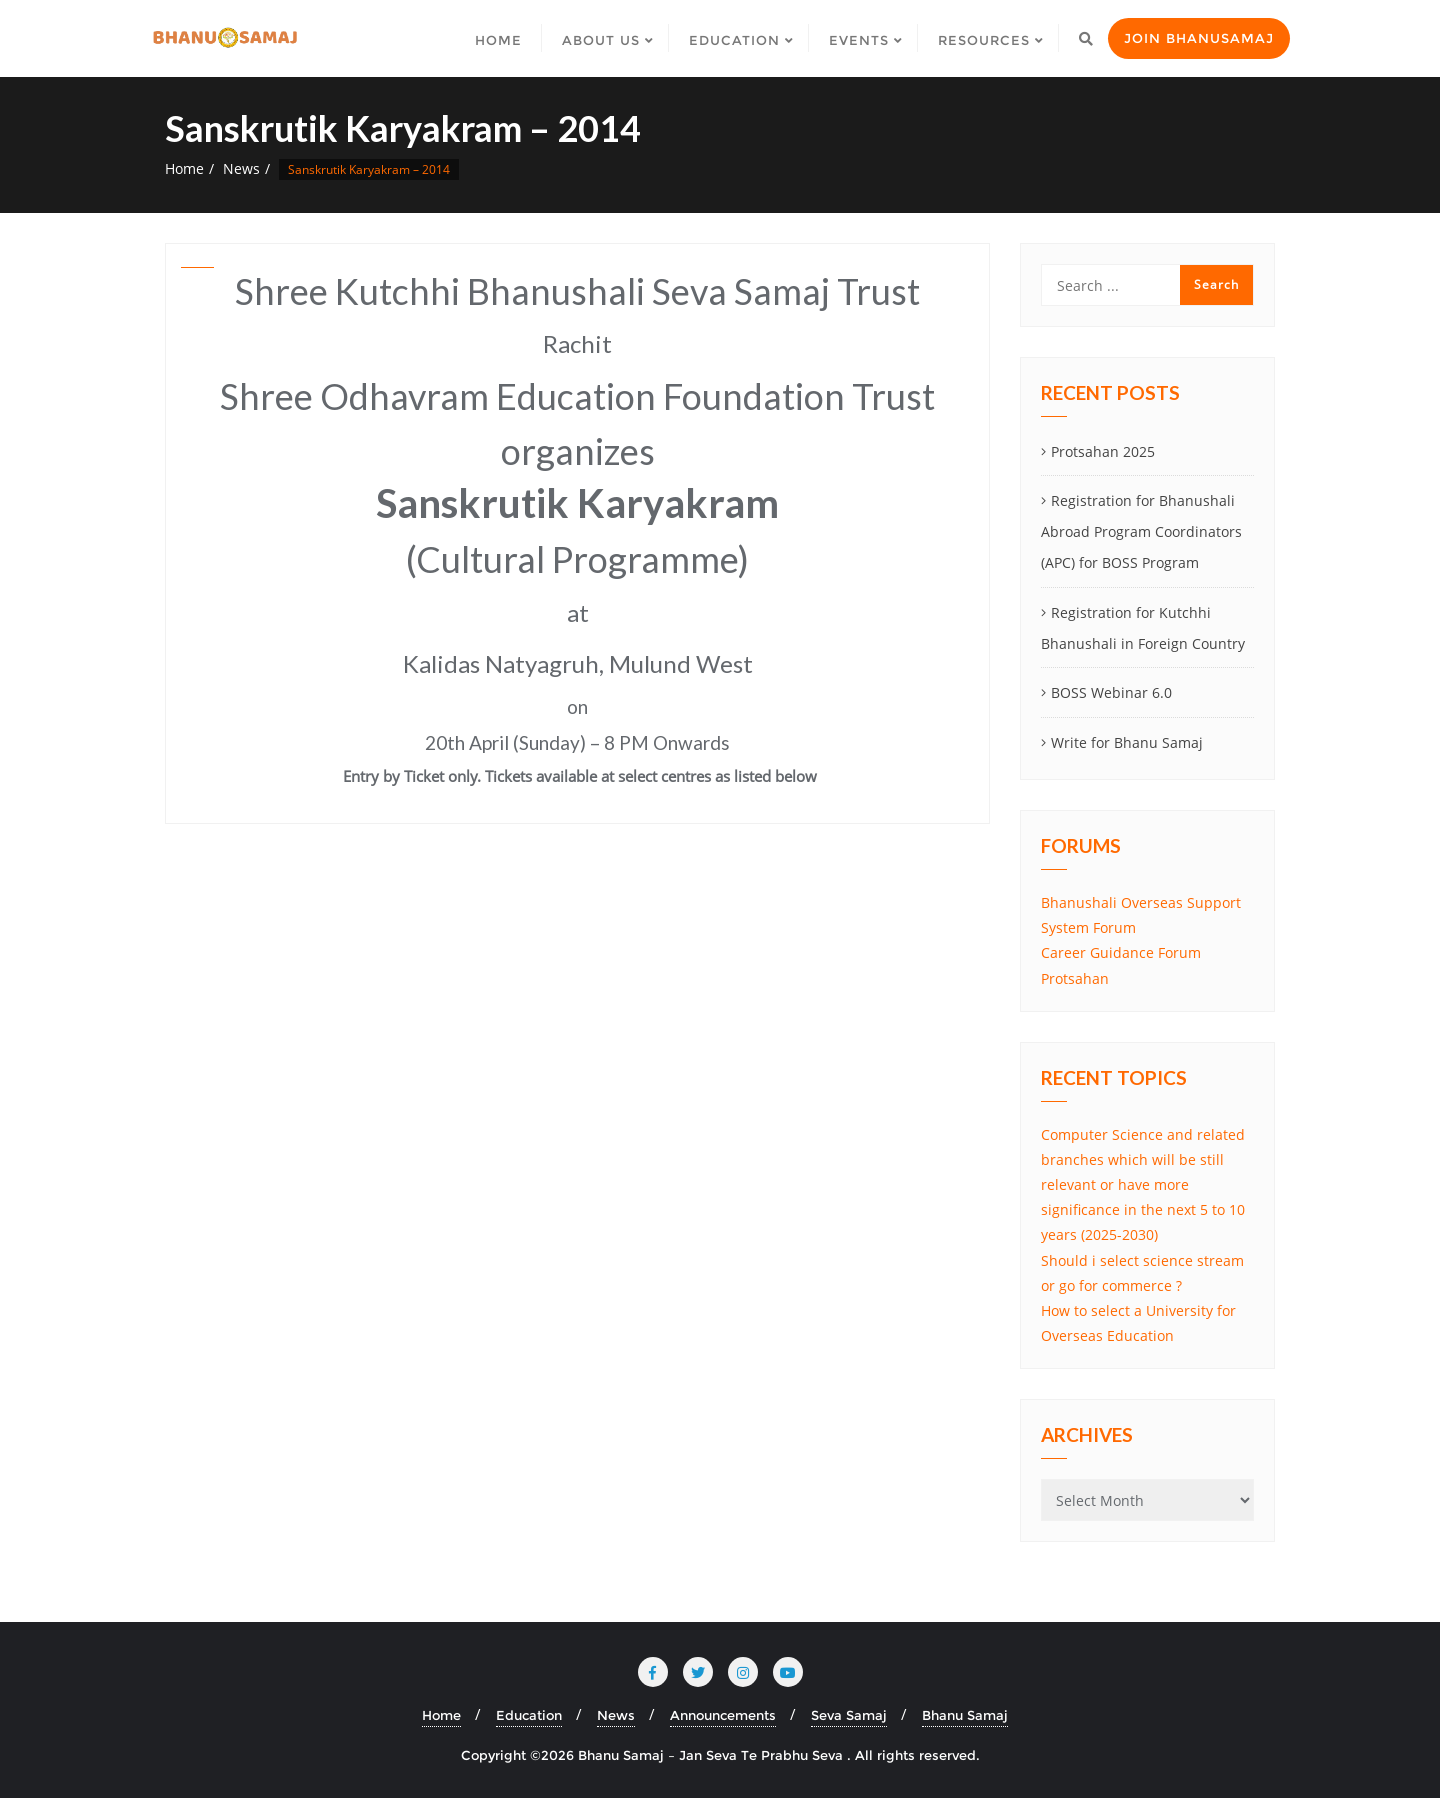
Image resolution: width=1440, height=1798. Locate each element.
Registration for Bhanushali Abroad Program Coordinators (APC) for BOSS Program (1141, 531)
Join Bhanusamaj (1199, 38)
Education (529, 1715)
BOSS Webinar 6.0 (1111, 692)
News (241, 168)
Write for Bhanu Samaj (1127, 742)
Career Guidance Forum (1121, 952)
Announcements (723, 1715)
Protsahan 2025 (1103, 451)
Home (184, 168)
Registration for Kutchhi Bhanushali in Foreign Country (1143, 628)
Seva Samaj (849, 1715)
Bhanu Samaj (965, 1715)
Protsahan (1075, 978)
